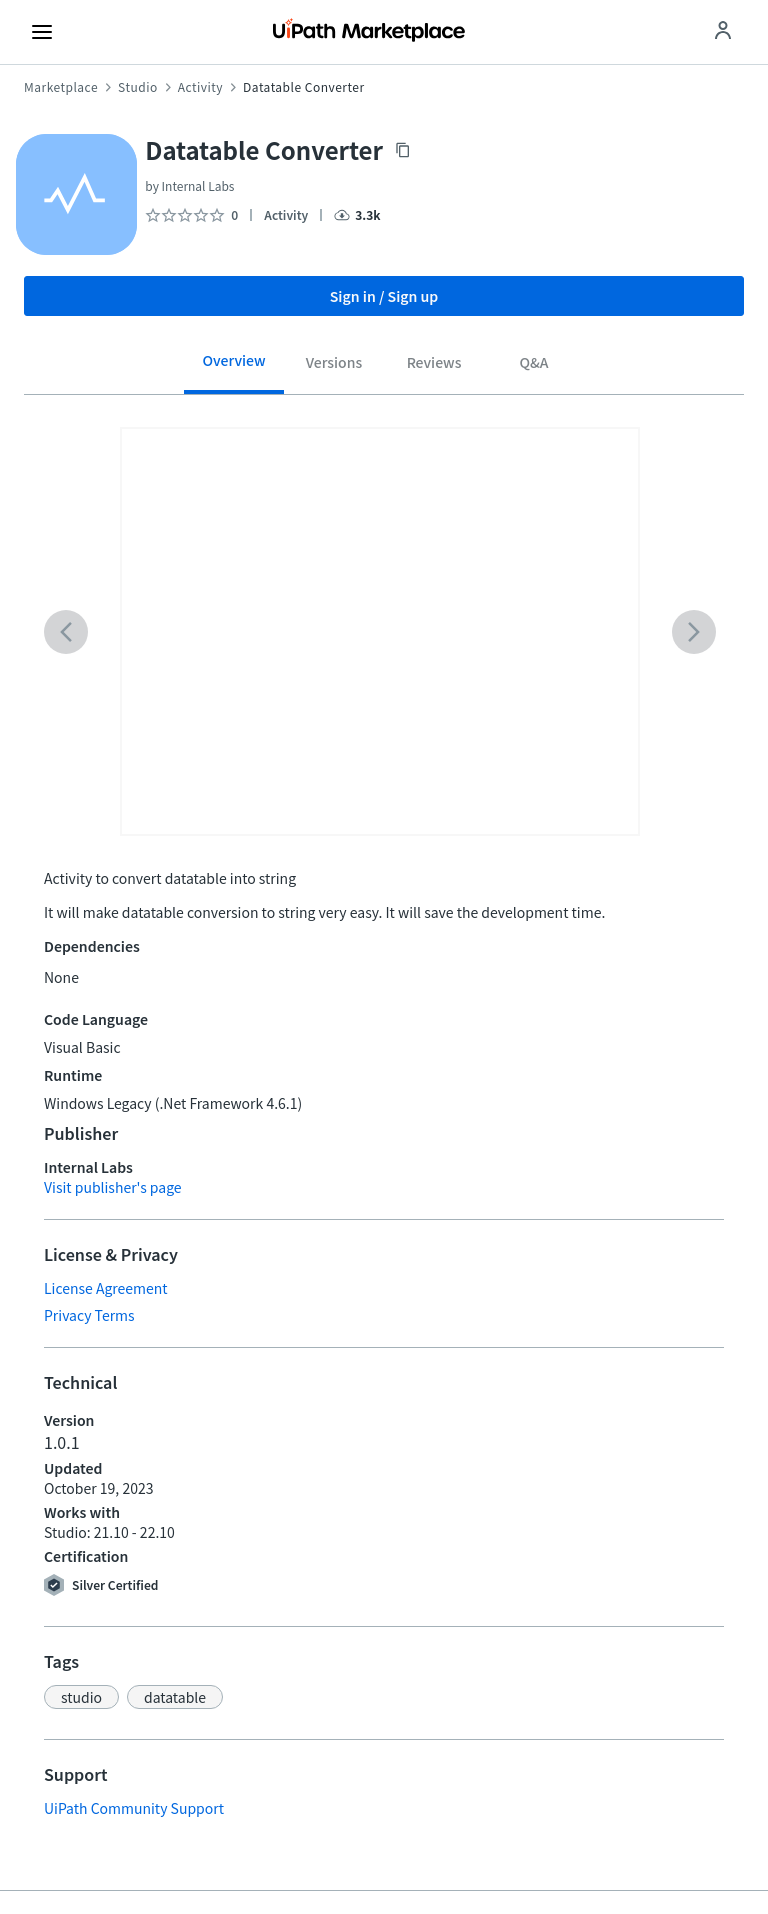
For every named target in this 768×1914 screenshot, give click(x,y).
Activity (200, 87)
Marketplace (61, 87)
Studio (138, 87)
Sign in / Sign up (384, 296)
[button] (81, 1697)
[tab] (234, 367)
